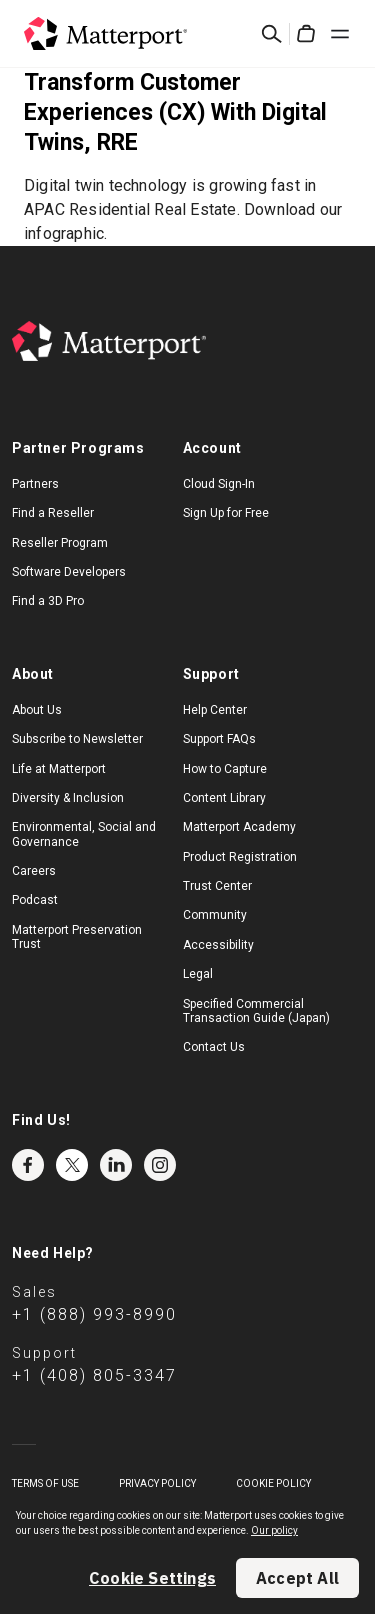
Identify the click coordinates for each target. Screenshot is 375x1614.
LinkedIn (116, 1165)
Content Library (224, 798)
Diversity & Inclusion (68, 798)
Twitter (72, 1165)
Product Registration (240, 857)
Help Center (215, 710)
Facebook (28, 1165)
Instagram (160, 1165)
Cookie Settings (152, 1578)
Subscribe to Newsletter (77, 739)
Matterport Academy (239, 827)
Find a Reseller (53, 513)
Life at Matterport (59, 769)
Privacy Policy (157, 1483)
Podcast (35, 900)
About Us (37, 710)
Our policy (274, 1530)
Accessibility (218, 945)
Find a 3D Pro (48, 601)
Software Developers (69, 572)
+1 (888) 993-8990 (94, 1314)
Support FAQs (219, 739)
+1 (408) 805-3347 (94, 1375)
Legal (198, 974)
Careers (34, 871)
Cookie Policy (273, 1483)
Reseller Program (60, 543)
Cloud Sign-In (219, 484)
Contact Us (214, 1047)
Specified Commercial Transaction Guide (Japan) (256, 1011)
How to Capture (225, 769)
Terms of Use (45, 1483)
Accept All (297, 1578)
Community (215, 915)
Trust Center (217, 886)
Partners (35, 484)
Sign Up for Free (226, 513)
